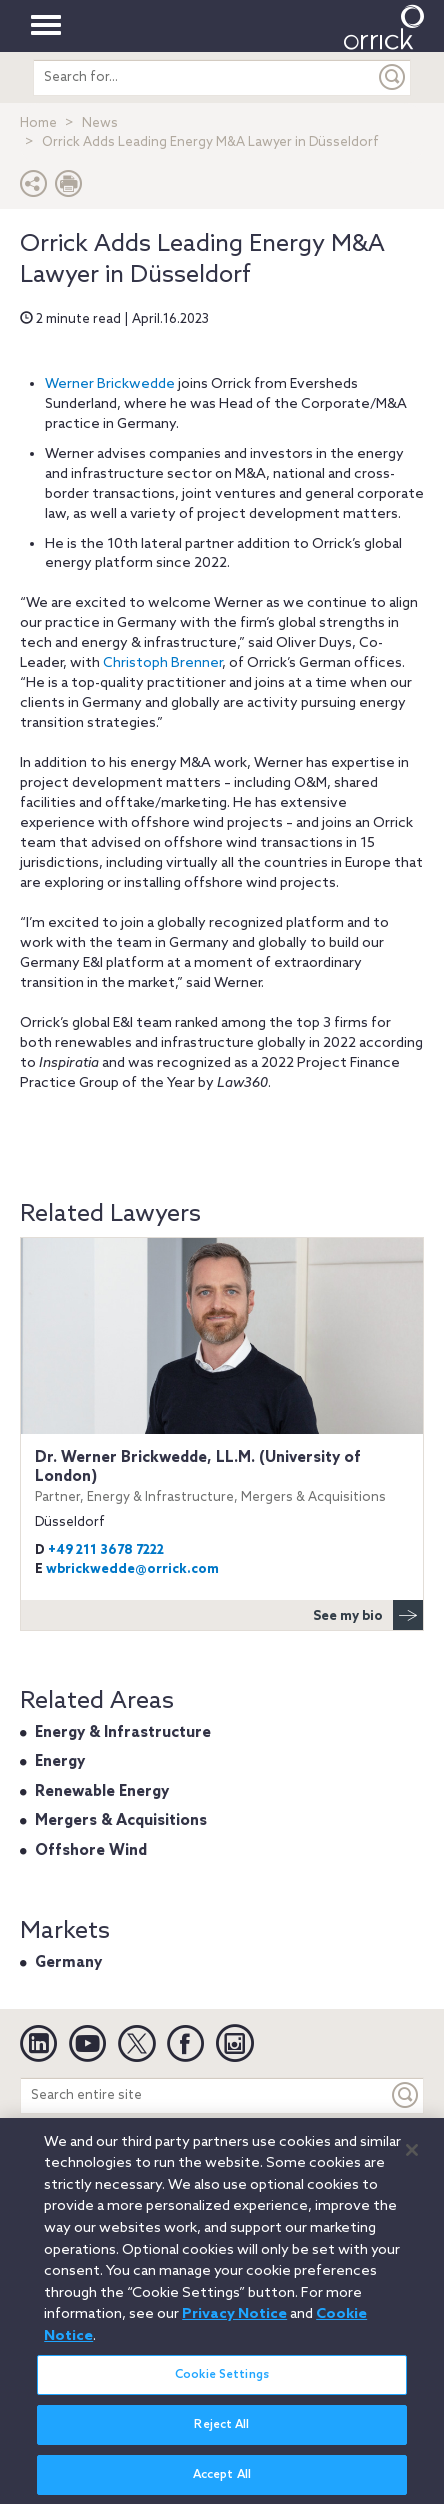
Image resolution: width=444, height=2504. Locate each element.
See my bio (368, 1615)
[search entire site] (204, 77)
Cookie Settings (222, 2384)
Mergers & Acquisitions (121, 1821)
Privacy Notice (234, 2324)
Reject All (221, 2434)
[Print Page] (69, 188)
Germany (68, 1963)
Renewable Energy (102, 1792)
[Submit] (393, 77)
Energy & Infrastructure (123, 1733)
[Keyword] (406, 2095)
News (100, 123)
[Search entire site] (204, 2095)
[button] (34, 188)
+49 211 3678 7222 (106, 1550)
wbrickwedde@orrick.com (132, 1569)
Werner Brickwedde (110, 384)
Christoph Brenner (162, 663)
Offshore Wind (91, 1851)
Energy (60, 1762)
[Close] (412, 2160)
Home (38, 123)
